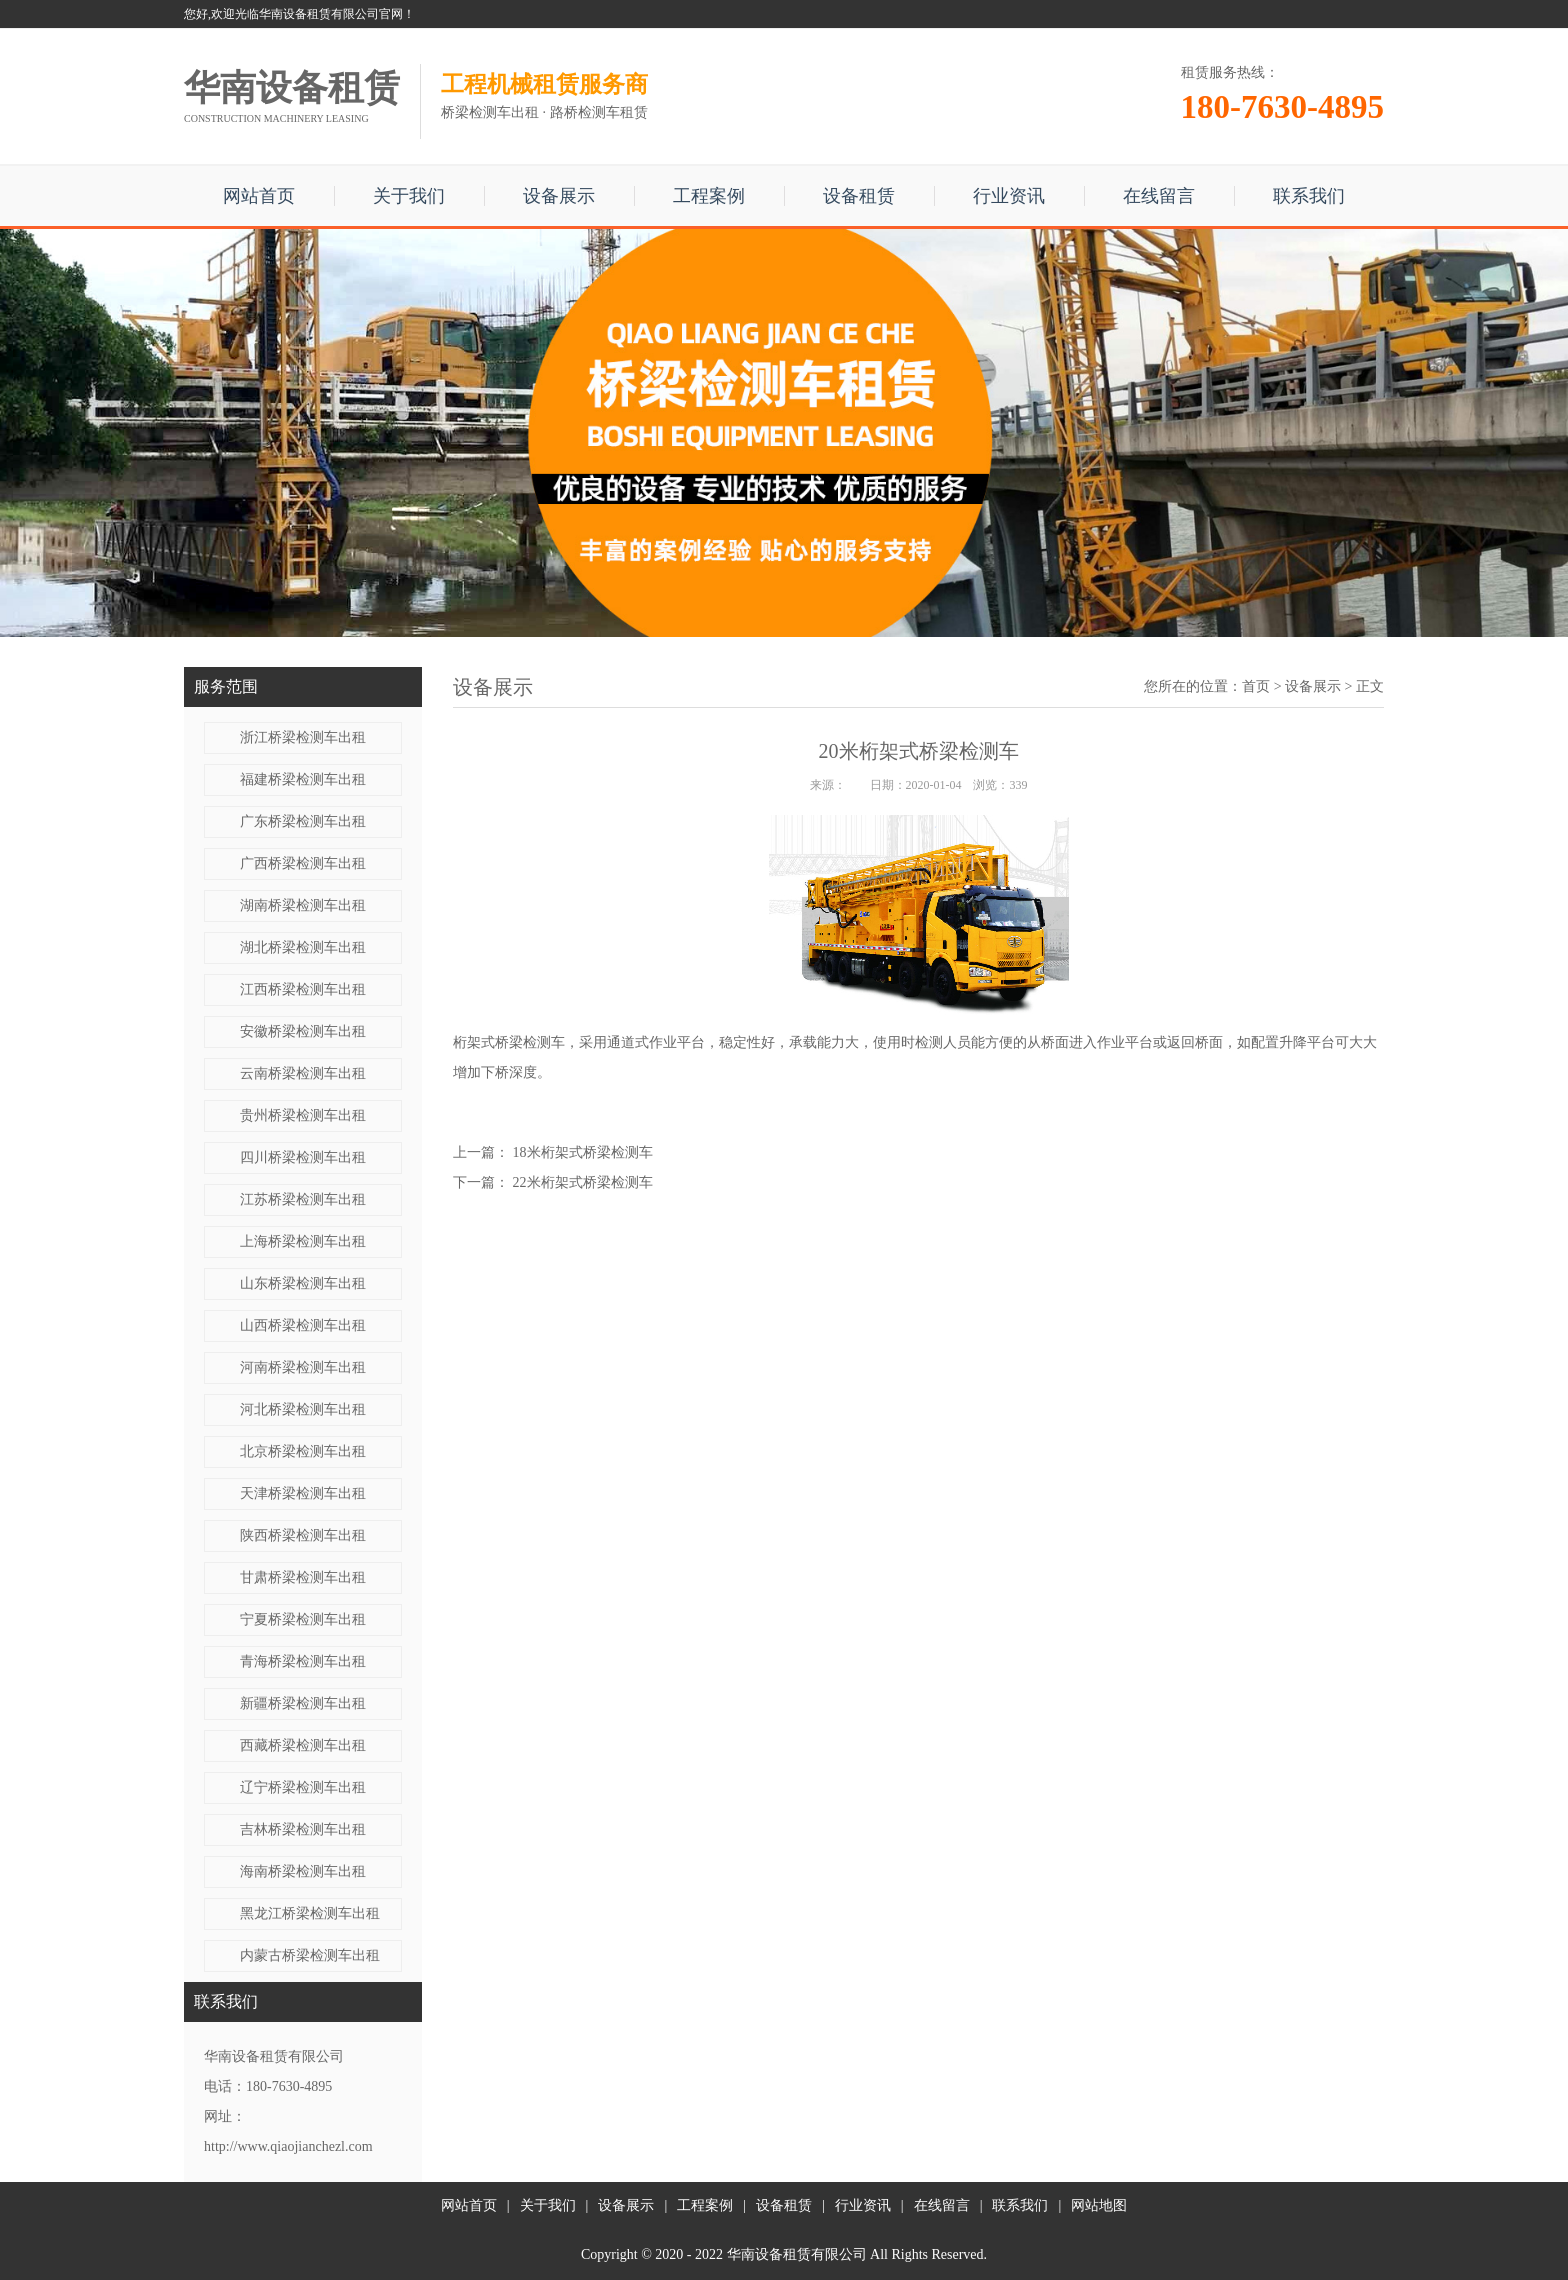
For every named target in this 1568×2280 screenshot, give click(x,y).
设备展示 (559, 196)
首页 (1256, 686)
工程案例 (709, 196)
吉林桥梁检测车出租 (303, 1829)
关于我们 (409, 196)
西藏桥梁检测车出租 (303, 1745)
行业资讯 (1009, 196)
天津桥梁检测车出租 (303, 1493)
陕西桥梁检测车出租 (303, 1535)
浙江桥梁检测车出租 (303, 737)
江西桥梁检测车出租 (303, 989)
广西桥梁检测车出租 (303, 863)
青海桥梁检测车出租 (303, 1661)
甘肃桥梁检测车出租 (303, 1577)
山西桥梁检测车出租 (303, 1325)
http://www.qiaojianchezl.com (288, 2146)
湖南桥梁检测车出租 (303, 905)
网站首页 (259, 196)
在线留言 (1159, 196)
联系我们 (1309, 196)
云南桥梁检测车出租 (303, 1073)
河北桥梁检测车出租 (303, 1409)
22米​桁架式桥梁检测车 (583, 1182)
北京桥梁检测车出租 (303, 1451)
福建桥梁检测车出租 (303, 779)
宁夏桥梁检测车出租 (303, 1619)
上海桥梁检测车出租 (303, 1241)
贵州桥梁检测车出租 (303, 1115)
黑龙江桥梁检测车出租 (310, 1913)
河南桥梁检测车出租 (303, 1367)
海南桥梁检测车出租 (303, 1871)
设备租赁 (859, 196)
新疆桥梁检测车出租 (303, 1703)
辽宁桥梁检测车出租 (303, 1787)
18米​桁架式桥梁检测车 (583, 1152)
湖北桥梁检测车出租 (303, 947)
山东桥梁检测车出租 (303, 1283)
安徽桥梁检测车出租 (303, 1031)
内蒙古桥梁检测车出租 (310, 1955)
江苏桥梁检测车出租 (303, 1199)
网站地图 (1099, 2205)
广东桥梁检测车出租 (303, 821)
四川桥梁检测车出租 (303, 1157)
